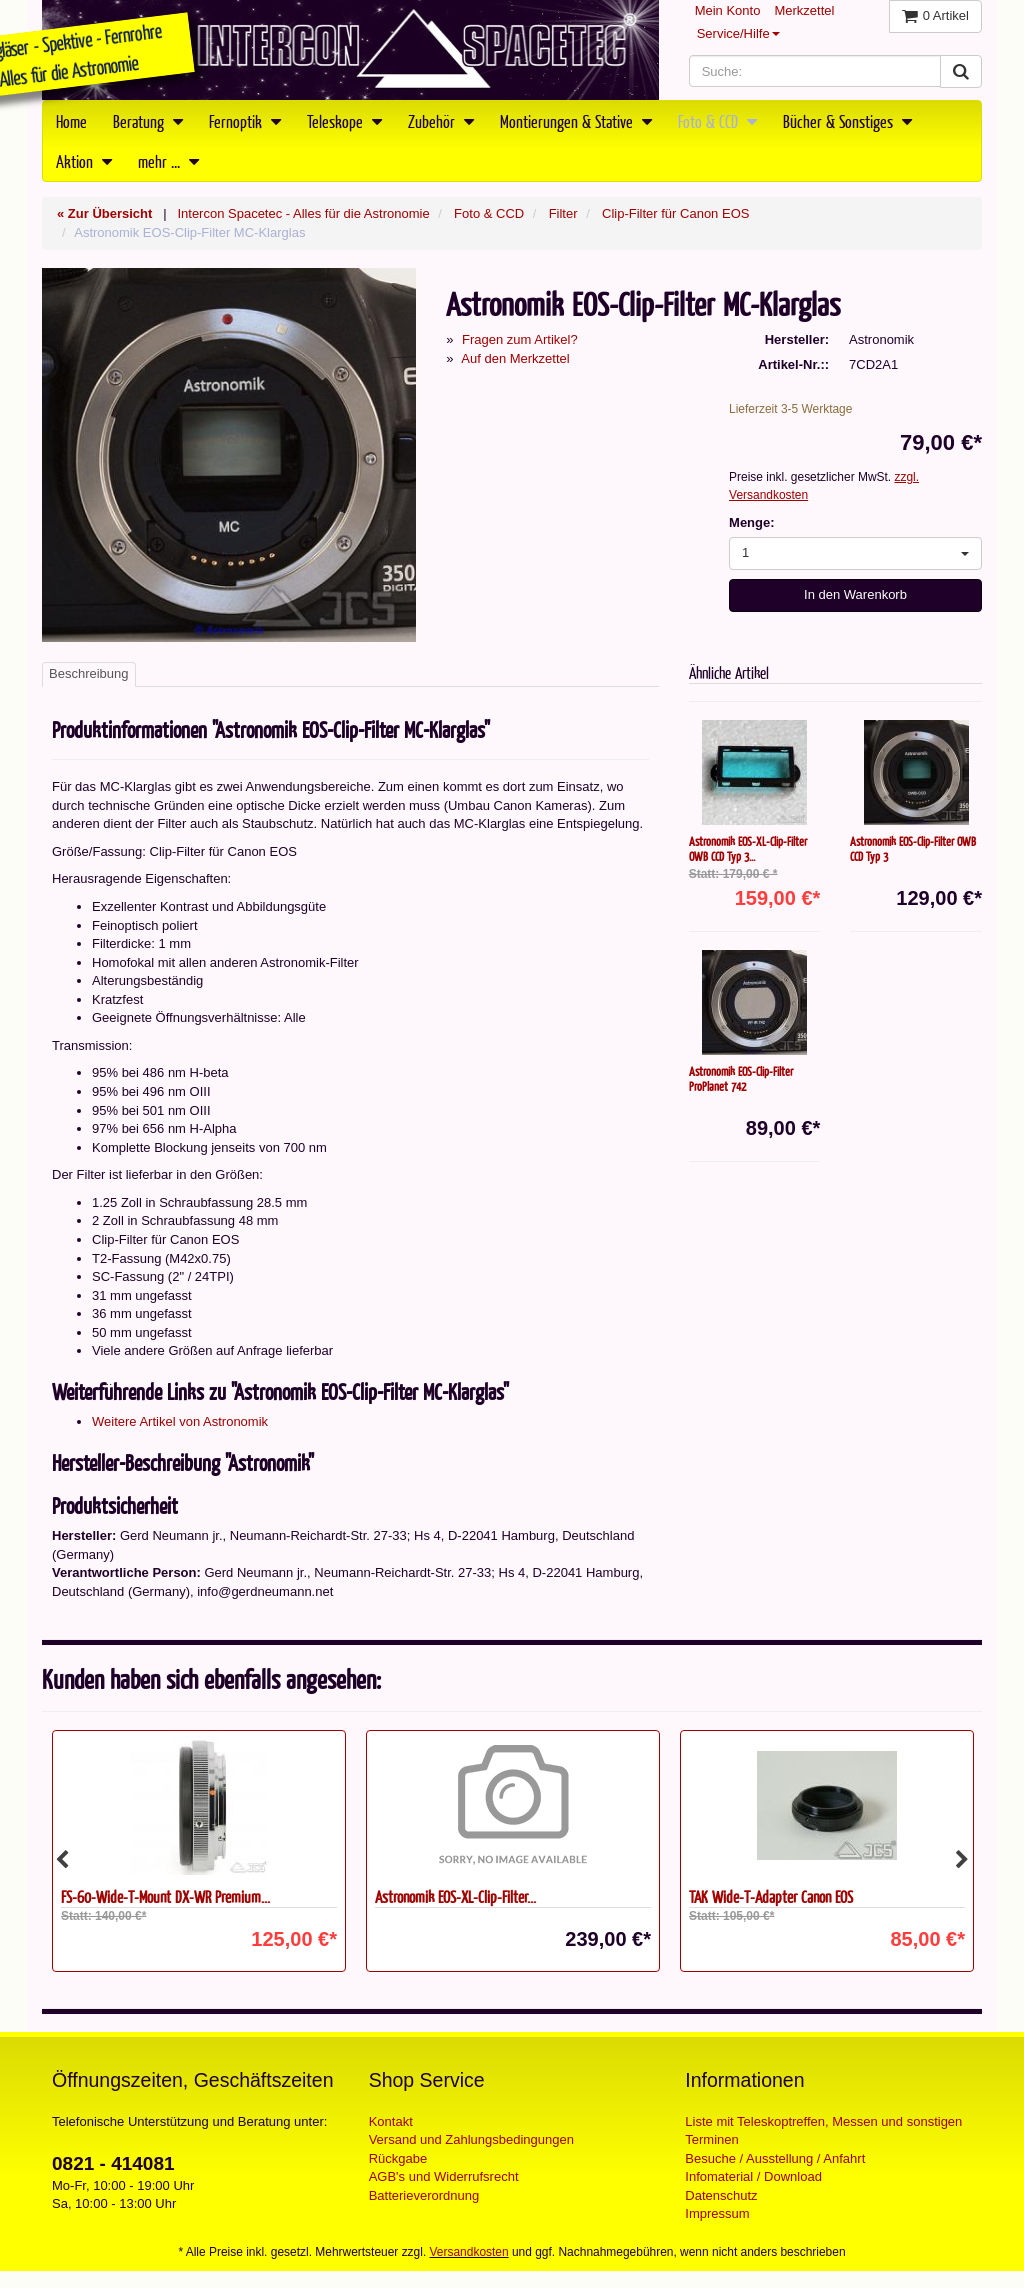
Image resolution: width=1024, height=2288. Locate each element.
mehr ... (168, 161)
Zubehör (441, 121)
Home (71, 121)
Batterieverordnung (424, 2195)
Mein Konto (728, 10)
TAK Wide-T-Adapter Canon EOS (771, 1896)
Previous (62, 1860)
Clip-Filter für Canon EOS (675, 213)
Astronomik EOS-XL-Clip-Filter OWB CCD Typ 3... (748, 848)
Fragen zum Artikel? (520, 339)
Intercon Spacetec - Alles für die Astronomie (303, 213)
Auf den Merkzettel (515, 358)
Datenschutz (721, 2195)
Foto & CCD (717, 121)
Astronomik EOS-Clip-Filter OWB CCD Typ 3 (913, 848)
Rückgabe (398, 2158)
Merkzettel (804, 10)
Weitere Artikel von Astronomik (180, 1421)
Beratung (148, 121)
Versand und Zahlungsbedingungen (471, 2139)
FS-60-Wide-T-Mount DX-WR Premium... (165, 1896)
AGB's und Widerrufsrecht (444, 2176)
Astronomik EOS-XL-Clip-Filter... (455, 1896)
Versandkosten (469, 2252)
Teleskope (344, 121)
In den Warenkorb (855, 594)
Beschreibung (89, 673)
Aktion (84, 161)
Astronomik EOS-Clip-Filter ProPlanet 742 (741, 1078)
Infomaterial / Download (753, 2176)
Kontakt (391, 2121)
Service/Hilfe (738, 33)
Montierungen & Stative (576, 121)
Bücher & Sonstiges (847, 121)
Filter (563, 213)
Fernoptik (245, 121)
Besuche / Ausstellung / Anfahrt (775, 2158)
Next (962, 1860)
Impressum (717, 2213)
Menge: (752, 522)
